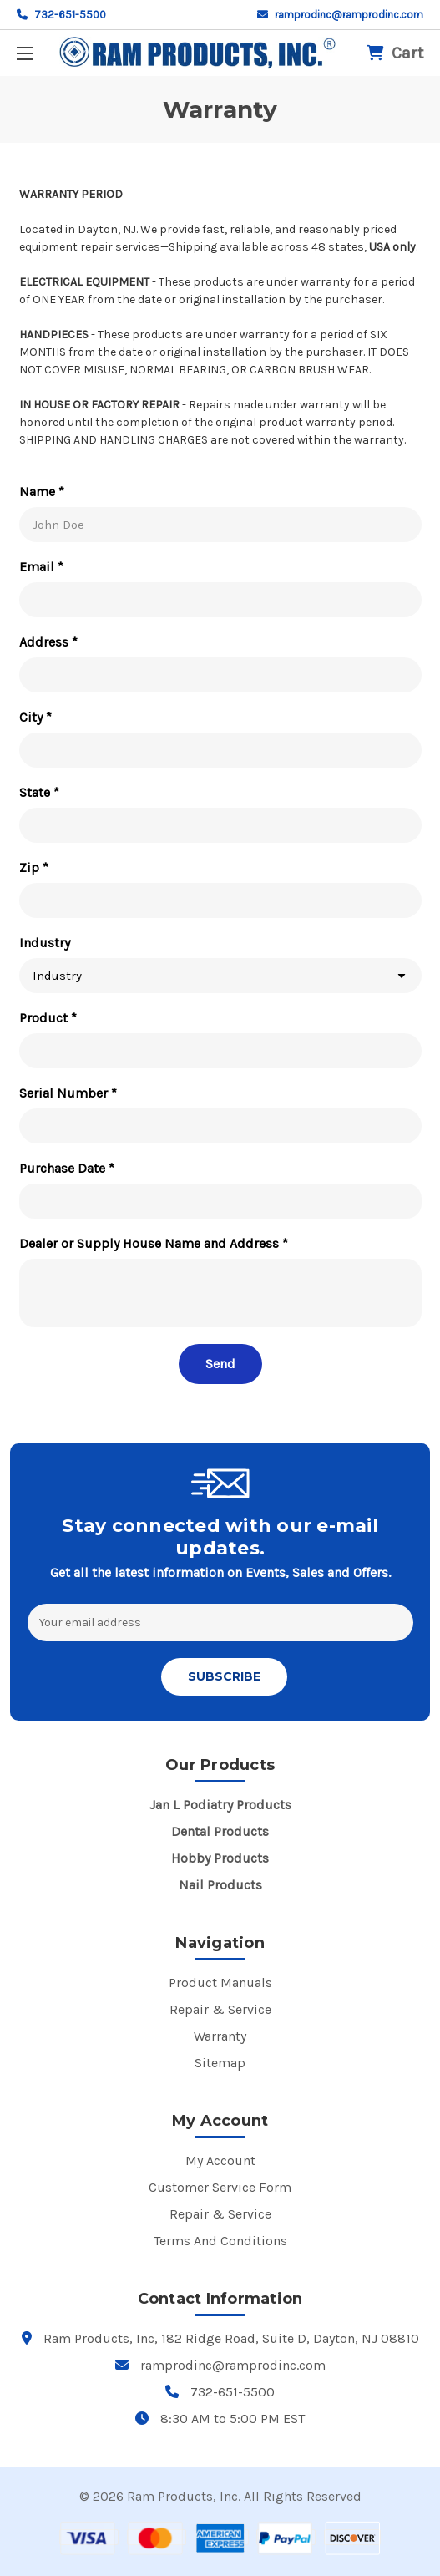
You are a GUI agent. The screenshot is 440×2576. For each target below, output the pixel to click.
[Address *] (220, 675)
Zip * (33, 867)
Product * (48, 1018)
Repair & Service (220, 2009)
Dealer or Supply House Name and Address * (153, 1243)
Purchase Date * (66, 1168)
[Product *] (220, 1050)
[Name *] (220, 524)
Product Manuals (220, 1982)
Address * (48, 642)
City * (35, 717)
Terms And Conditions (220, 2241)
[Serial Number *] (220, 1126)
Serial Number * (68, 1093)
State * (39, 792)
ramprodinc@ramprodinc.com (340, 14)
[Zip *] (220, 900)
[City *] (220, 750)
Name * (41, 491)
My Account (220, 2160)
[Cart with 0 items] (395, 53)
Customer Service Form (220, 2187)
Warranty (220, 2036)
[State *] (220, 825)
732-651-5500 (61, 14)
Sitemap (220, 2063)
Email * (41, 567)
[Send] (220, 1364)
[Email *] (220, 599)
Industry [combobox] (57, 975)
